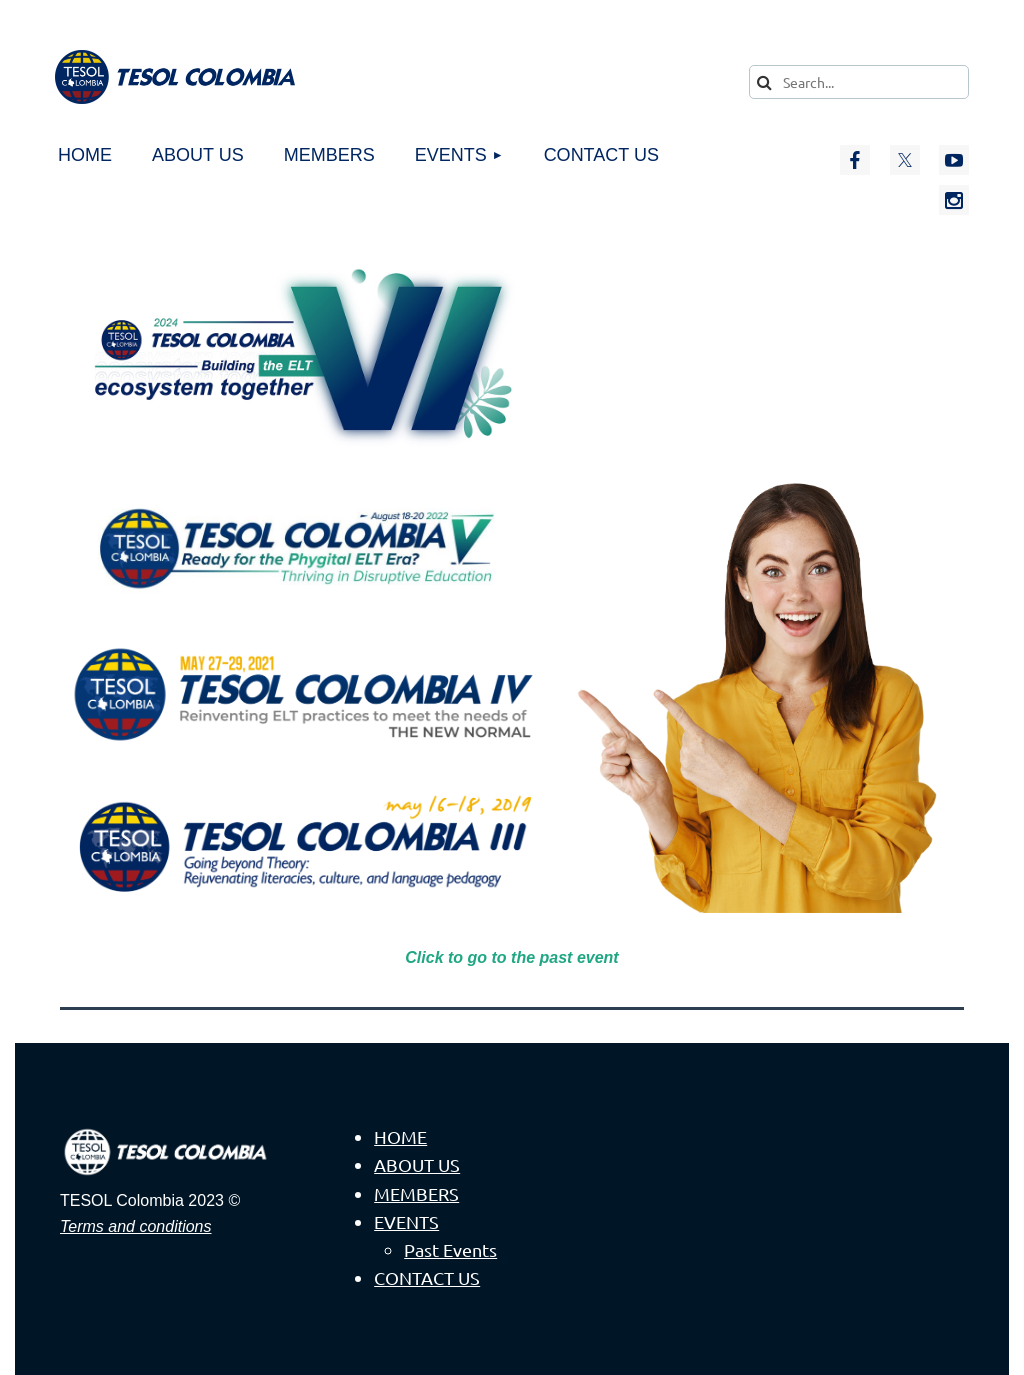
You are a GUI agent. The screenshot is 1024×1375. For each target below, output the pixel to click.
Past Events (450, 1249)
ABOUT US (417, 1164)
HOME (400, 1136)
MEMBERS (416, 1193)
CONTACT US (427, 1277)
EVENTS (406, 1221)
